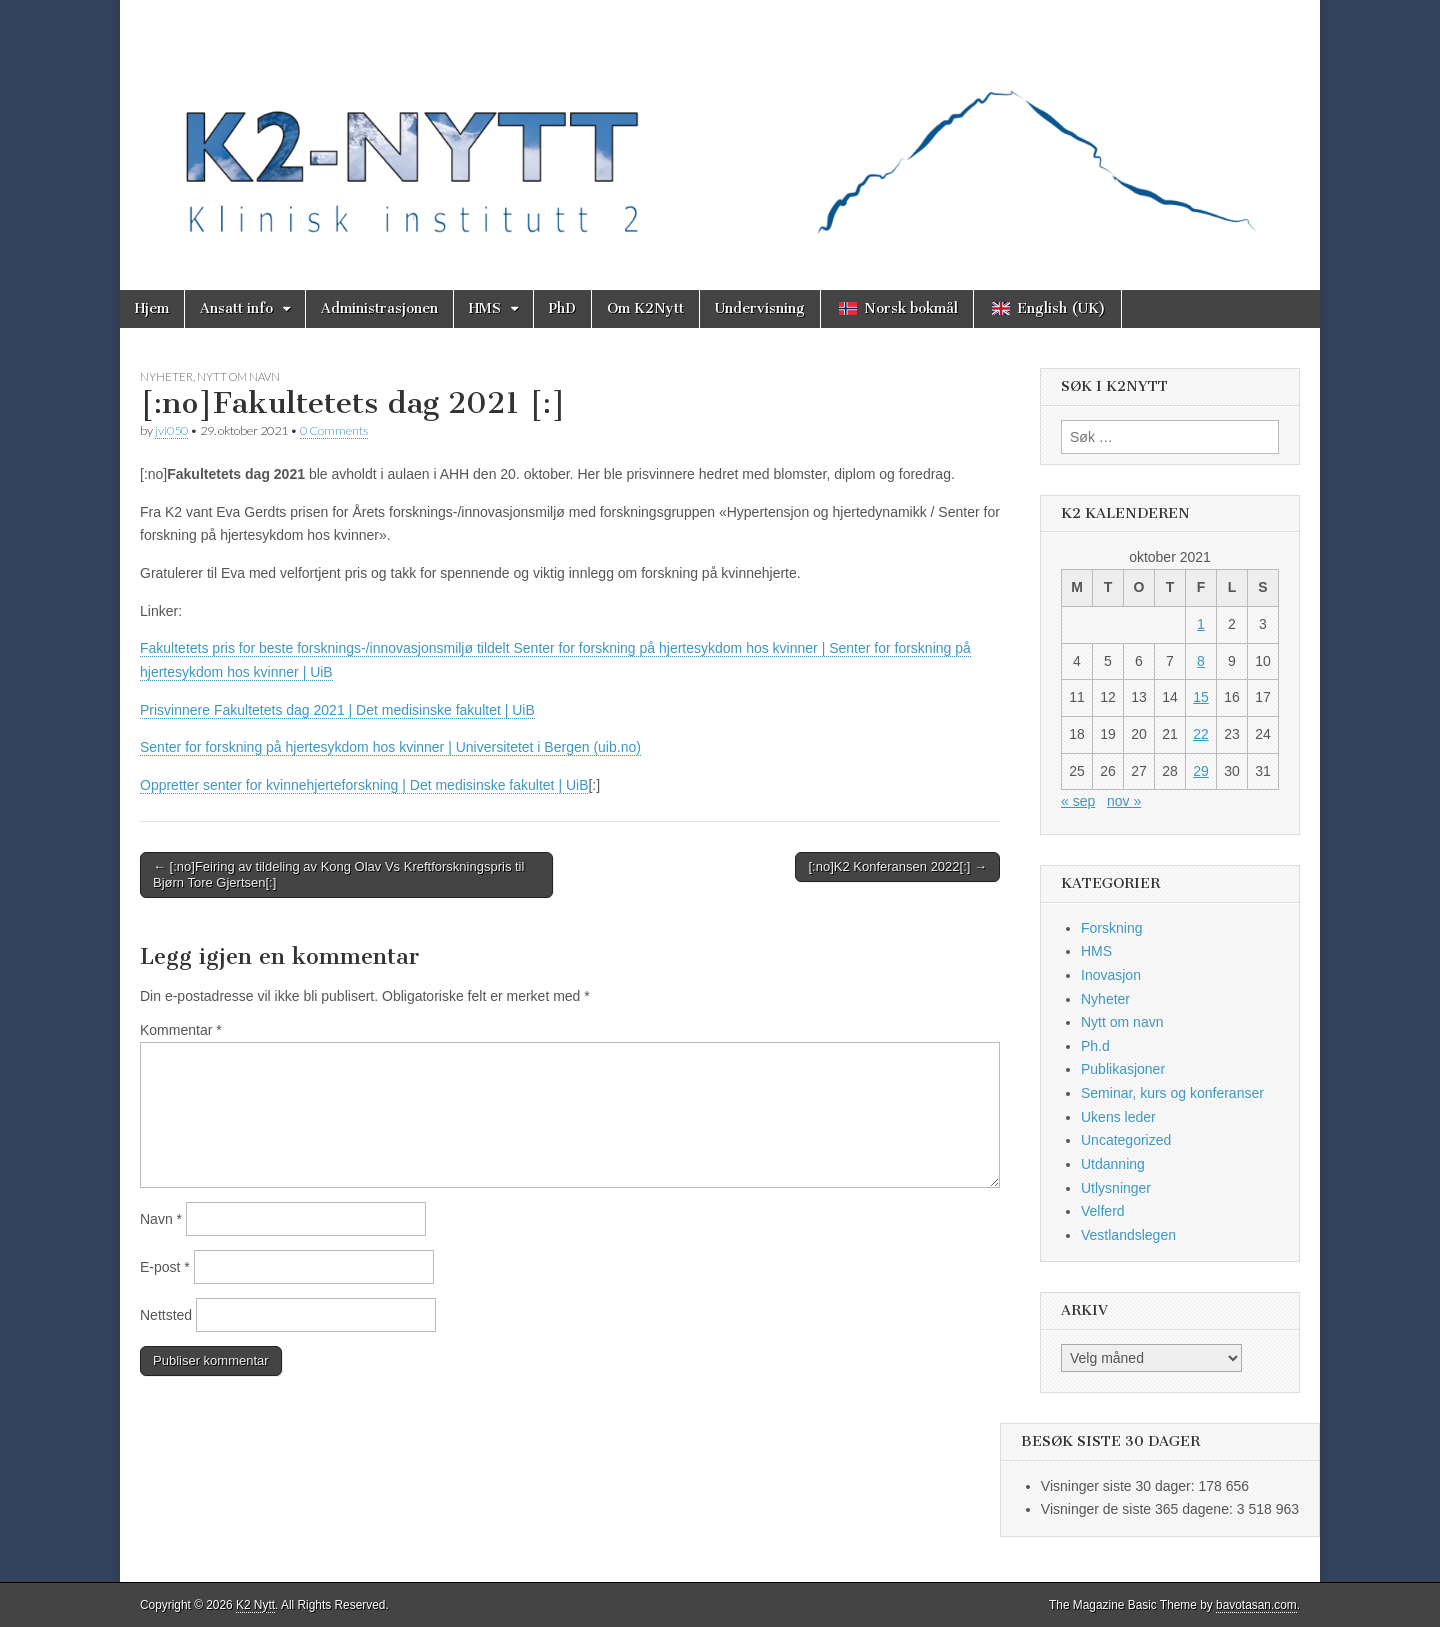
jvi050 (171, 430)
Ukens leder (1118, 1117)
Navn (161, 1219)
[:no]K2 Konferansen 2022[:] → (897, 866)
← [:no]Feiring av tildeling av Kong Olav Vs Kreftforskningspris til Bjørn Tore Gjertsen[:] (338, 874)
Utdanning (1113, 1164)
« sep (1078, 801)
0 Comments (334, 430)
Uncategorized (1126, 1140)
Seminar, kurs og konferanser (1172, 1093)
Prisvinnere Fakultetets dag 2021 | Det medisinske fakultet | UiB (337, 710)
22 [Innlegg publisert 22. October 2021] (1201, 734)
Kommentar (181, 1030)
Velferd (1103, 1211)
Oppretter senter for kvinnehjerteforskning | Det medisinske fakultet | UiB (364, 785)
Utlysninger (1116, 1188)
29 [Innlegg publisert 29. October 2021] (1201, 771)
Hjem (152, 308)
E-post (165, 1267)
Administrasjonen (379, 308)
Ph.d (1095, 1046)
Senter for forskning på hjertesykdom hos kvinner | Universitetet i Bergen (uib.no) (390, 747)
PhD (562, 308)
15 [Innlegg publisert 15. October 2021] (1201, 697)
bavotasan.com (1256, 1605)
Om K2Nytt (645, 308)
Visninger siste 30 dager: (1120, 1486)
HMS (485, 308)
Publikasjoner (1123, 1069)
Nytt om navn (238, 376)
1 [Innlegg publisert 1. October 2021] (1201, 624)
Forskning (1111, 928)
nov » (1124, 801)
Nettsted (166, 1315)
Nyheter (166, 376)
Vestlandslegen (1128, 1235)
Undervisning (760, 308)
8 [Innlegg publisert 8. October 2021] (1201, 661)
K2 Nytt (255, 1605)
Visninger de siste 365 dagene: (1139, 1509)
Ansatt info (236, 308)
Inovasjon (1111, 975)
